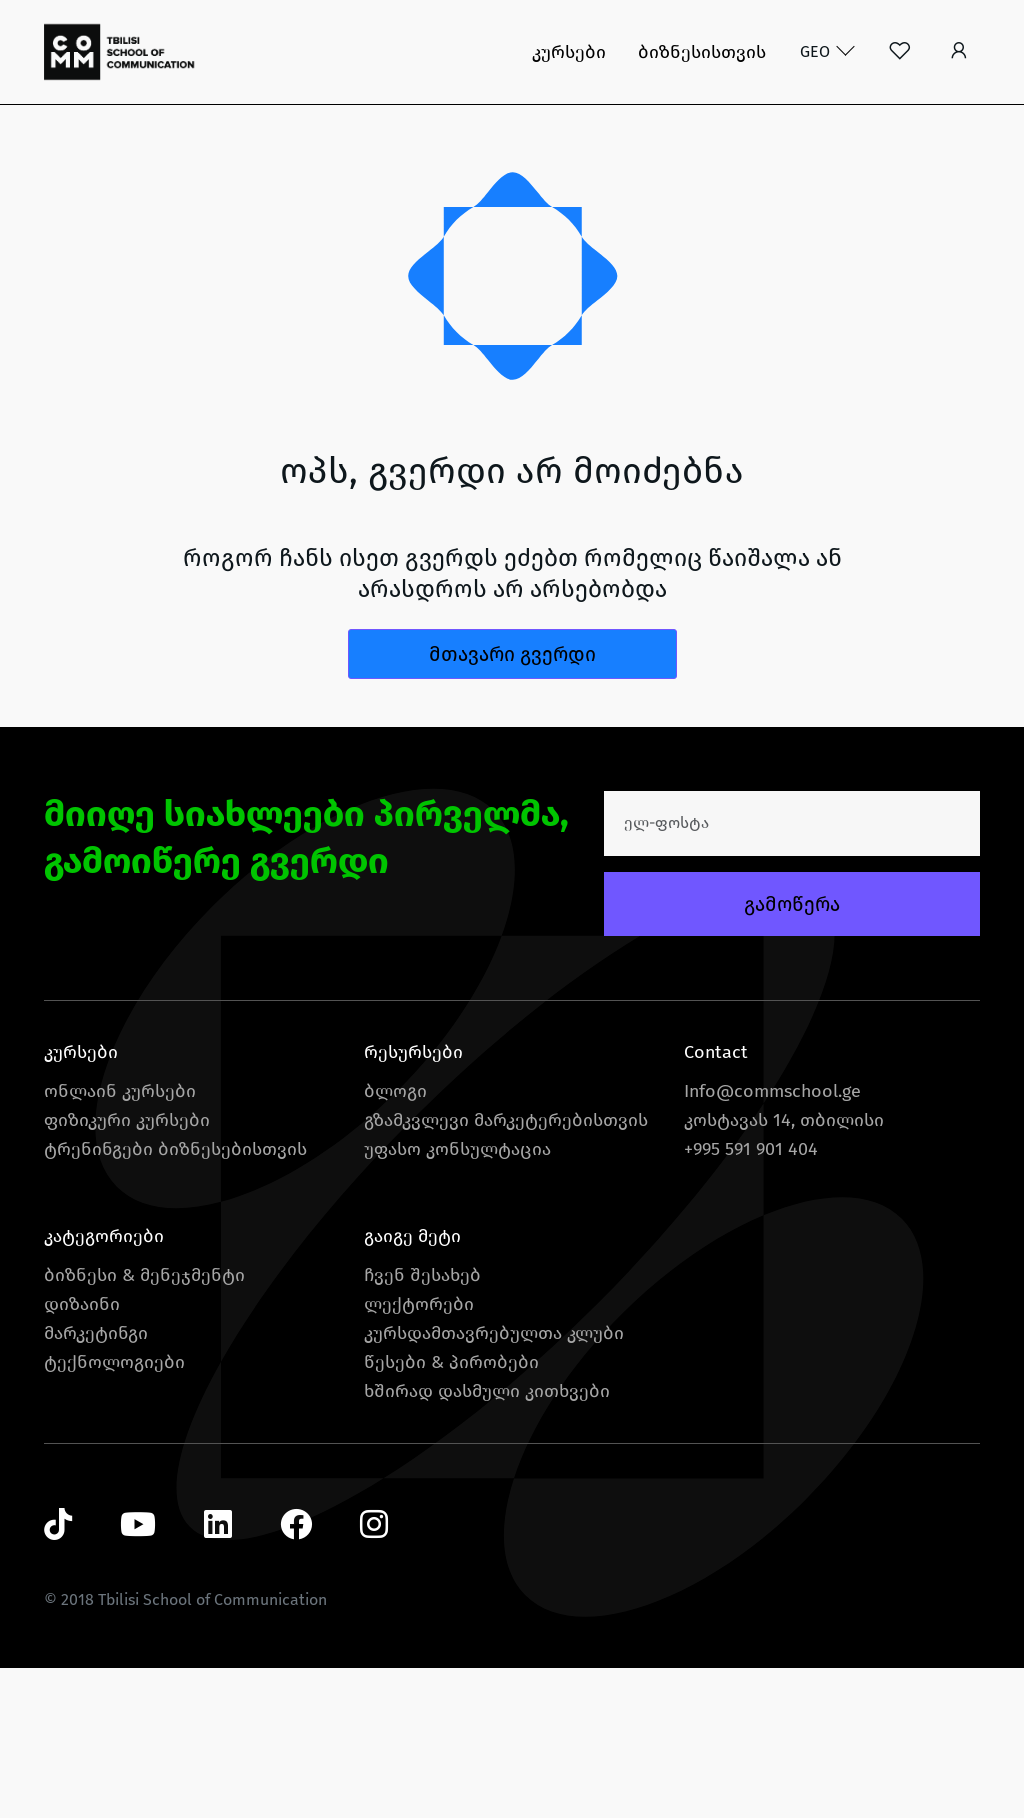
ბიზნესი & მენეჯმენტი (144, 1275)
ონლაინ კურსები (120, 1091)
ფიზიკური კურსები (127, 1120)
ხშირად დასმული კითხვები (487, 1391)
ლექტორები (419, 1304)
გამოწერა (792, 904)
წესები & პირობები (451, 1362)
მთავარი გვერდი (512, 654)
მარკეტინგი (96, 1333)
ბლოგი (395, 1091)
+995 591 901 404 (751, 1149)
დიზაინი (82, 1304)
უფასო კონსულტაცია (457, 1149)
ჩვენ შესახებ (422, 1275)
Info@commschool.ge (772, 1091)
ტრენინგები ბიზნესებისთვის (175, 1149)
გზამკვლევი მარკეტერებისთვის (506, 1120)
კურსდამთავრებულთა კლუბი (494, 1333)
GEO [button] (817, 51)
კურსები (569, 52)
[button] (958, 52)
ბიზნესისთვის (702, 52)
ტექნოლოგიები (114, 1362)
